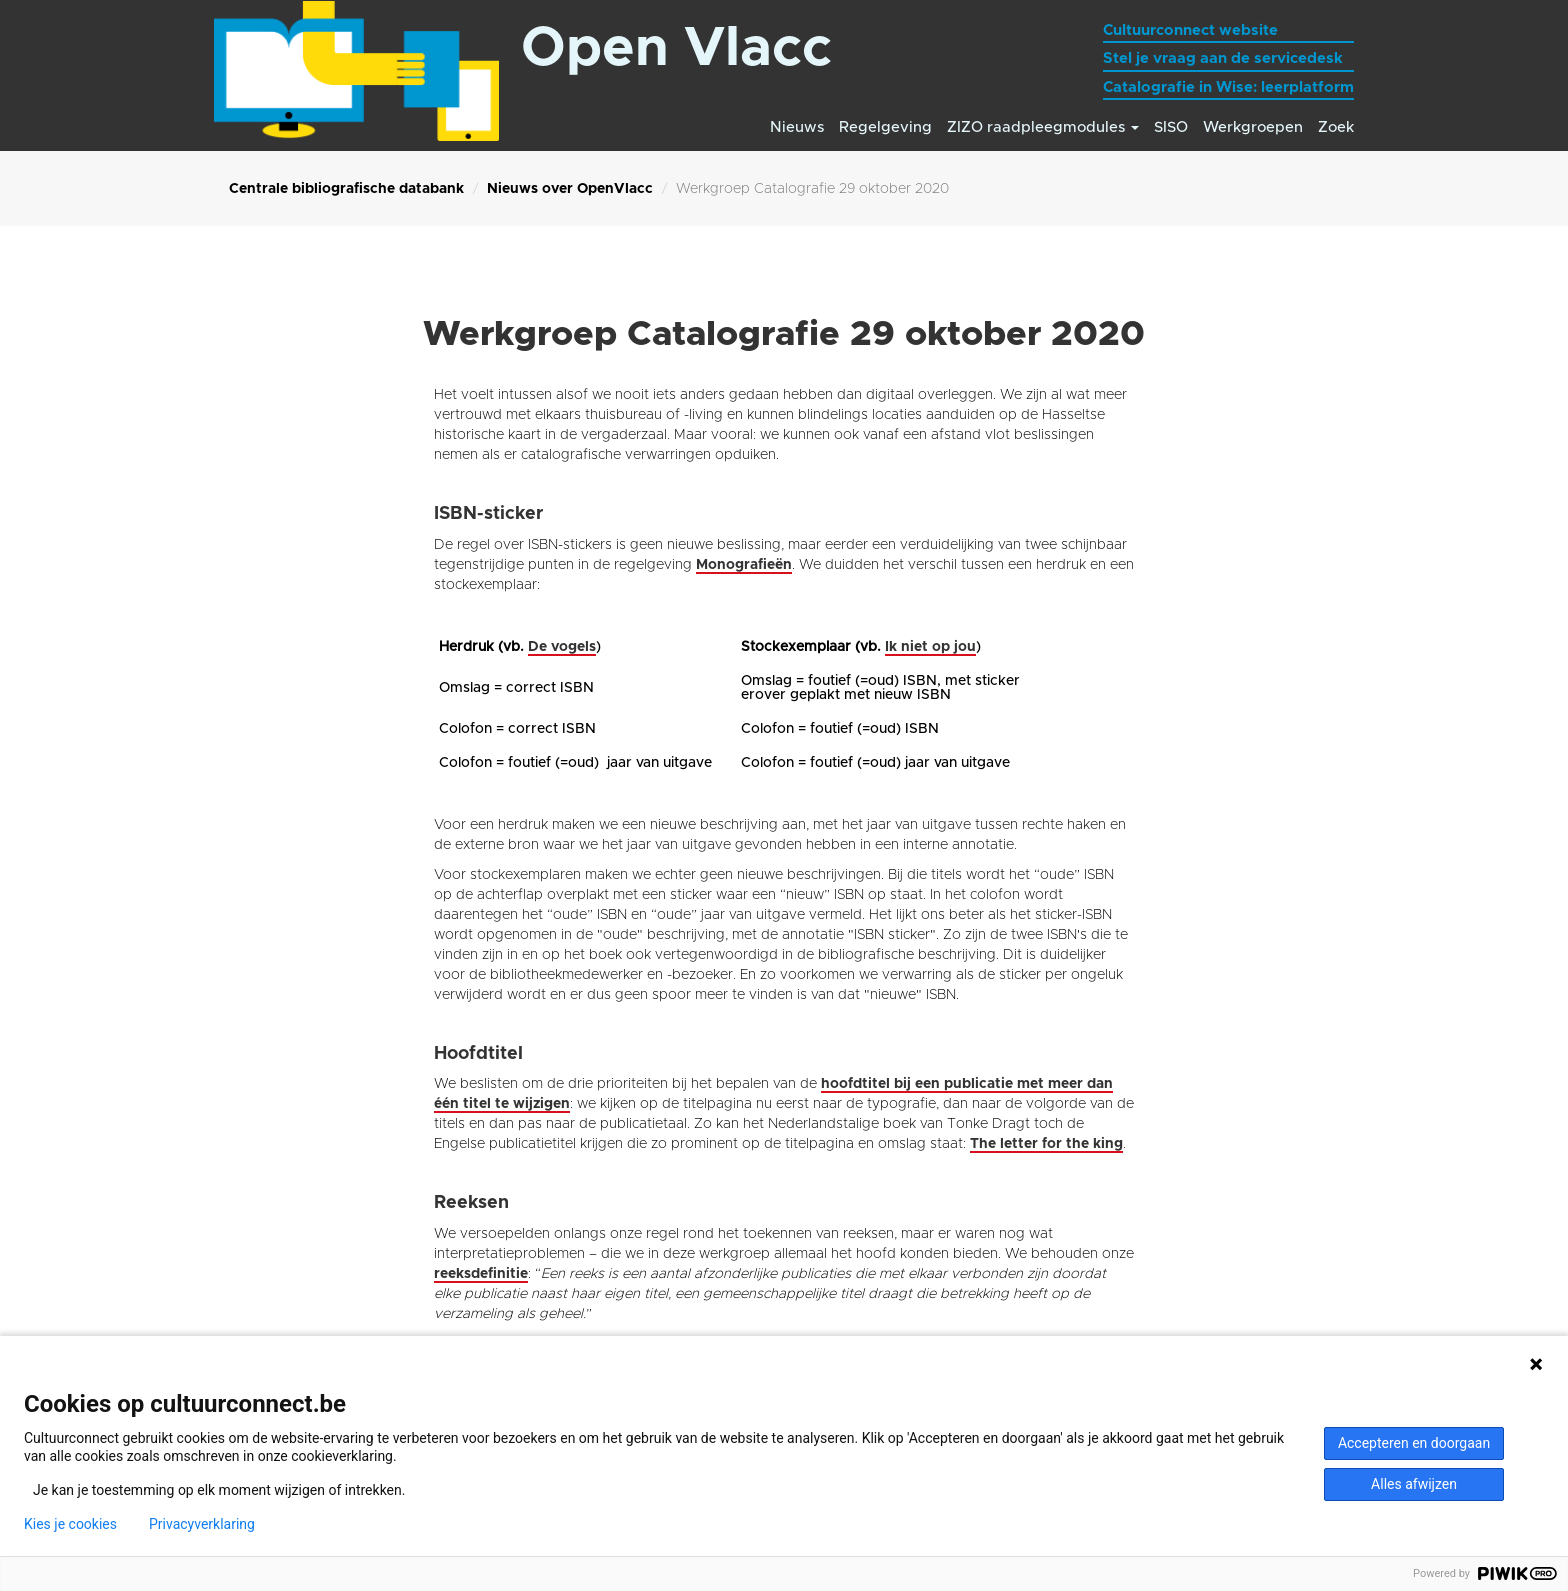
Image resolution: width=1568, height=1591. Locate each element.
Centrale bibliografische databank (346, 189)
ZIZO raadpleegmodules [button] (1043, 127)
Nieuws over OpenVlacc (570, 189)
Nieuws (797, 127)
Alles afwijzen (1414, 1484)
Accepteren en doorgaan (1414, 1443)
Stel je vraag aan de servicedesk (1223, 58)
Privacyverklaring (202, 1524)
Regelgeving (885, 127)
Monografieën (744, 565)
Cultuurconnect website (1190, 30)
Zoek (1336, 127)
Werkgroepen (1253, 127)
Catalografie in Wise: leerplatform (1228, 87)
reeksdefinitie (481, 1274)
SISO (1171, 127)
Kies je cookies (70, 1524)
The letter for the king (1046, 1144)
